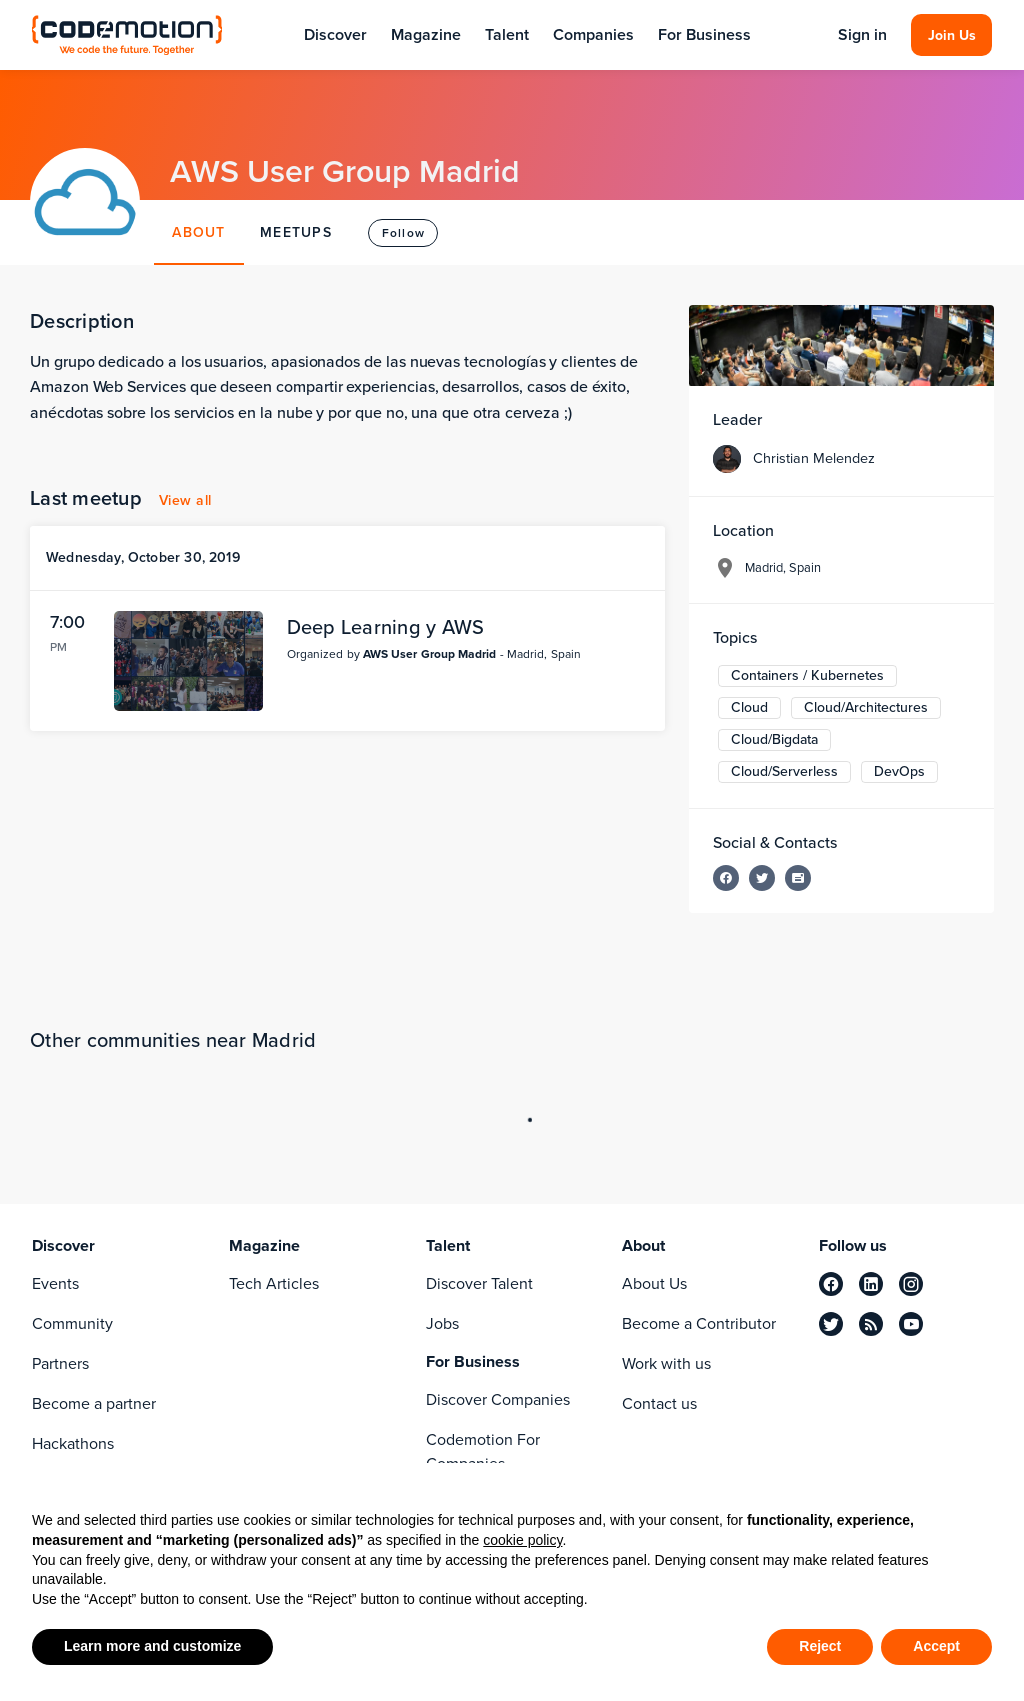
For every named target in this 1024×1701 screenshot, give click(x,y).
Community (72, 1323)
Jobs (442, 1323)
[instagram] (911, 1284)
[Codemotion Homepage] (127, 34)
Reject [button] (820, 1646)
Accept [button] (936, 1646)
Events (55, 1283)
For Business (704, 34)
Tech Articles (274, 1283)
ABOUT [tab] (198, 232)
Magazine (426, 34)
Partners (60, 1363)
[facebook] (831, 1284)
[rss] (871, 1324)
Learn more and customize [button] (152, 1646)
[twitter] (831, 1324)
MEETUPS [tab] (296, 232)
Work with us (666, 1363)
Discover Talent (479, 1283)
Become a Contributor (699, 1323)
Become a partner (94, 1403)
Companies (593, 34)
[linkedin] (871, 1284)
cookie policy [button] (522, 1540)
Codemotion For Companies (483, 1451)
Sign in (862, 35)
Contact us (659, 1403)
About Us (654, 1283)
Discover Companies (498, 1399)
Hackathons (73, 1443)
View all (185, 500)
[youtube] (911, 1324)
